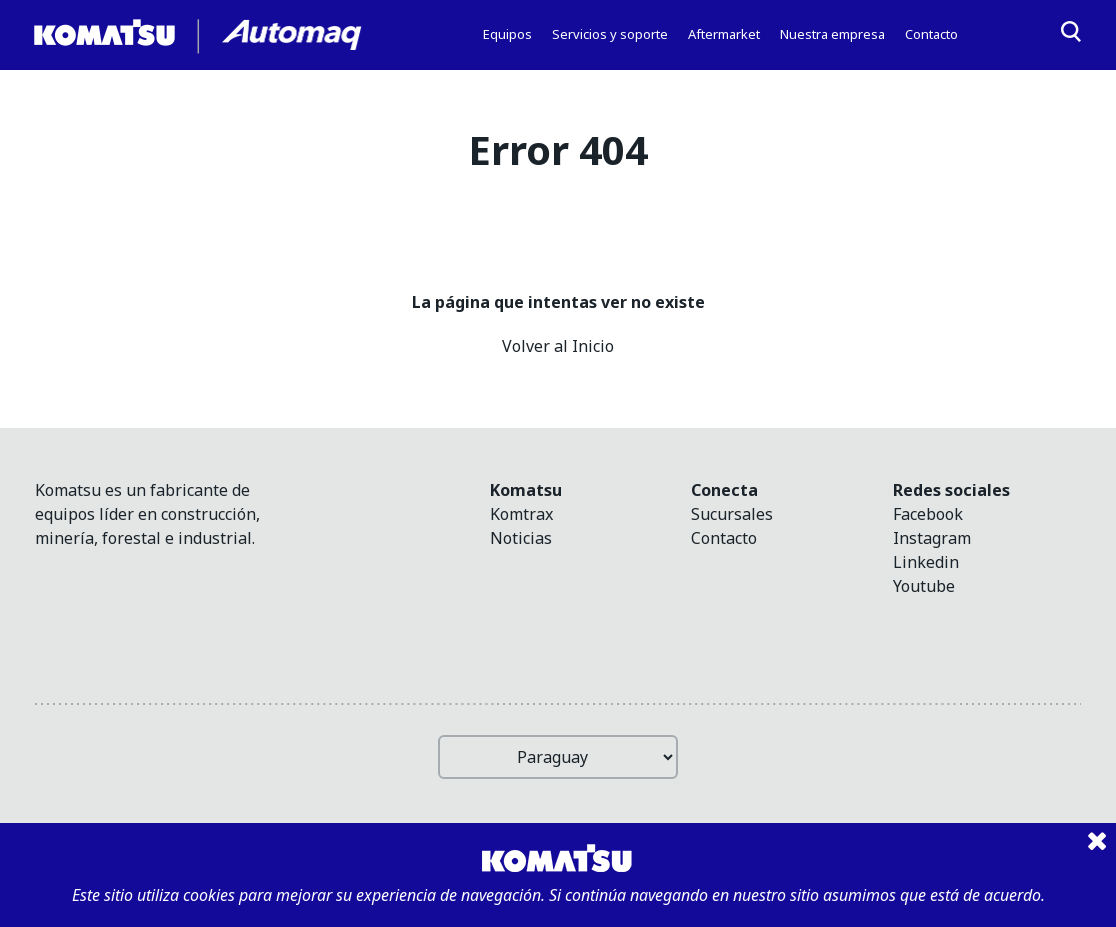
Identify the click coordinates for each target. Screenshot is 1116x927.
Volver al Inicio (558, 346)
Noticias (521, 538)
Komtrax (521, 514)
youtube (924, 586)
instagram (932, 538)
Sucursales (732, 514)
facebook (928, 514)
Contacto (724, 538)
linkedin (926, 562)
